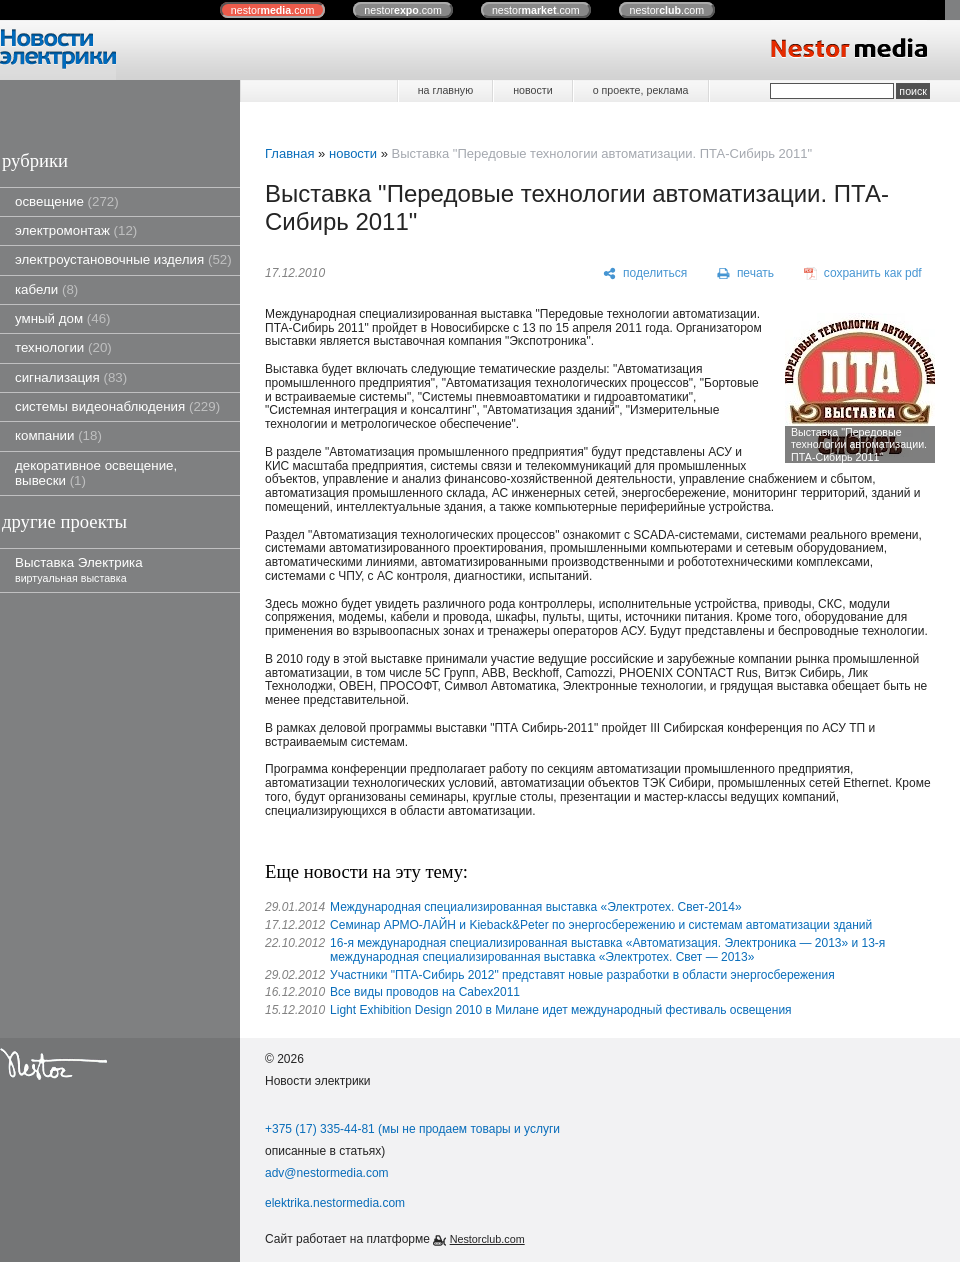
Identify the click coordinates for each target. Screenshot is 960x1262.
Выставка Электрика (79, 569)
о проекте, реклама (641, 90)
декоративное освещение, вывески (96, 473)
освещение (67, 201)
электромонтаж (76, 230)
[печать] (746, 274)
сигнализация (71, 377)
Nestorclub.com (487, 1239)
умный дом (63, 318)
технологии (63, 347)
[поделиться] (645, 274)
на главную (445, 90)
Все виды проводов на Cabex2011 (425, 992)
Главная (289, 153)
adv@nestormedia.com (327, 1173)
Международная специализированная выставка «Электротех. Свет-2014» (536, 907)
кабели (46, 289)
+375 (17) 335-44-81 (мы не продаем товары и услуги (412, 1129)
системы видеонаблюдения (117, 406)
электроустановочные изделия (123, 259)
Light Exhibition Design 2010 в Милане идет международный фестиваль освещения (561, 1010)
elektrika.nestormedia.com (335, 1203)
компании (58, 435)
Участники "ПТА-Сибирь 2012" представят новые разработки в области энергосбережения (582, 975)
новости (532, 90)
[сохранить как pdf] (863, 274)
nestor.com (273, 10)
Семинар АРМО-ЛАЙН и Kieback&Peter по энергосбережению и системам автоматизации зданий (601, 925)
